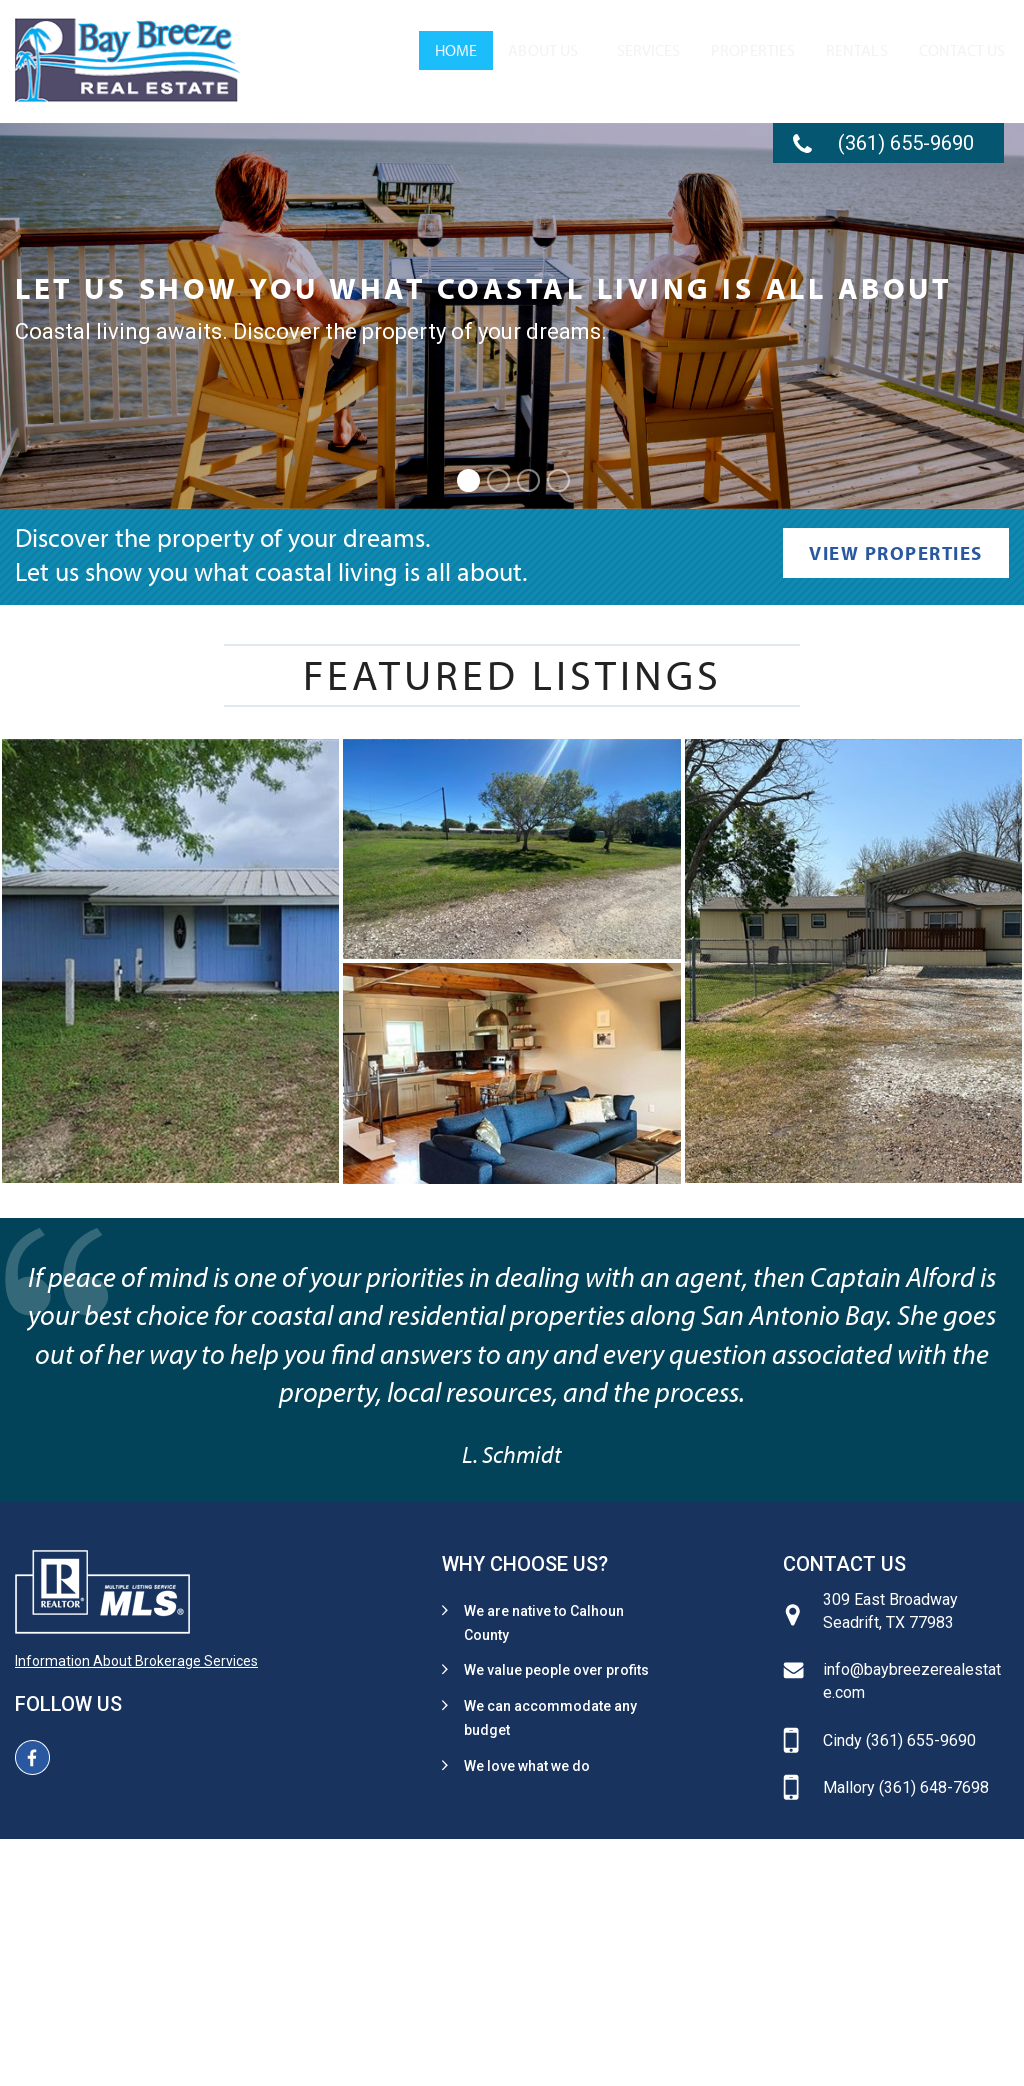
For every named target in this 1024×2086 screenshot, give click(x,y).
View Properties (896, 553)
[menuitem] (314, 64)
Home (314, 64)
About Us (404, 64)
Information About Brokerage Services (136, 1661)
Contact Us (931, 64)
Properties (682, 64)
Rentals (815, 64)
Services (545, 64)
